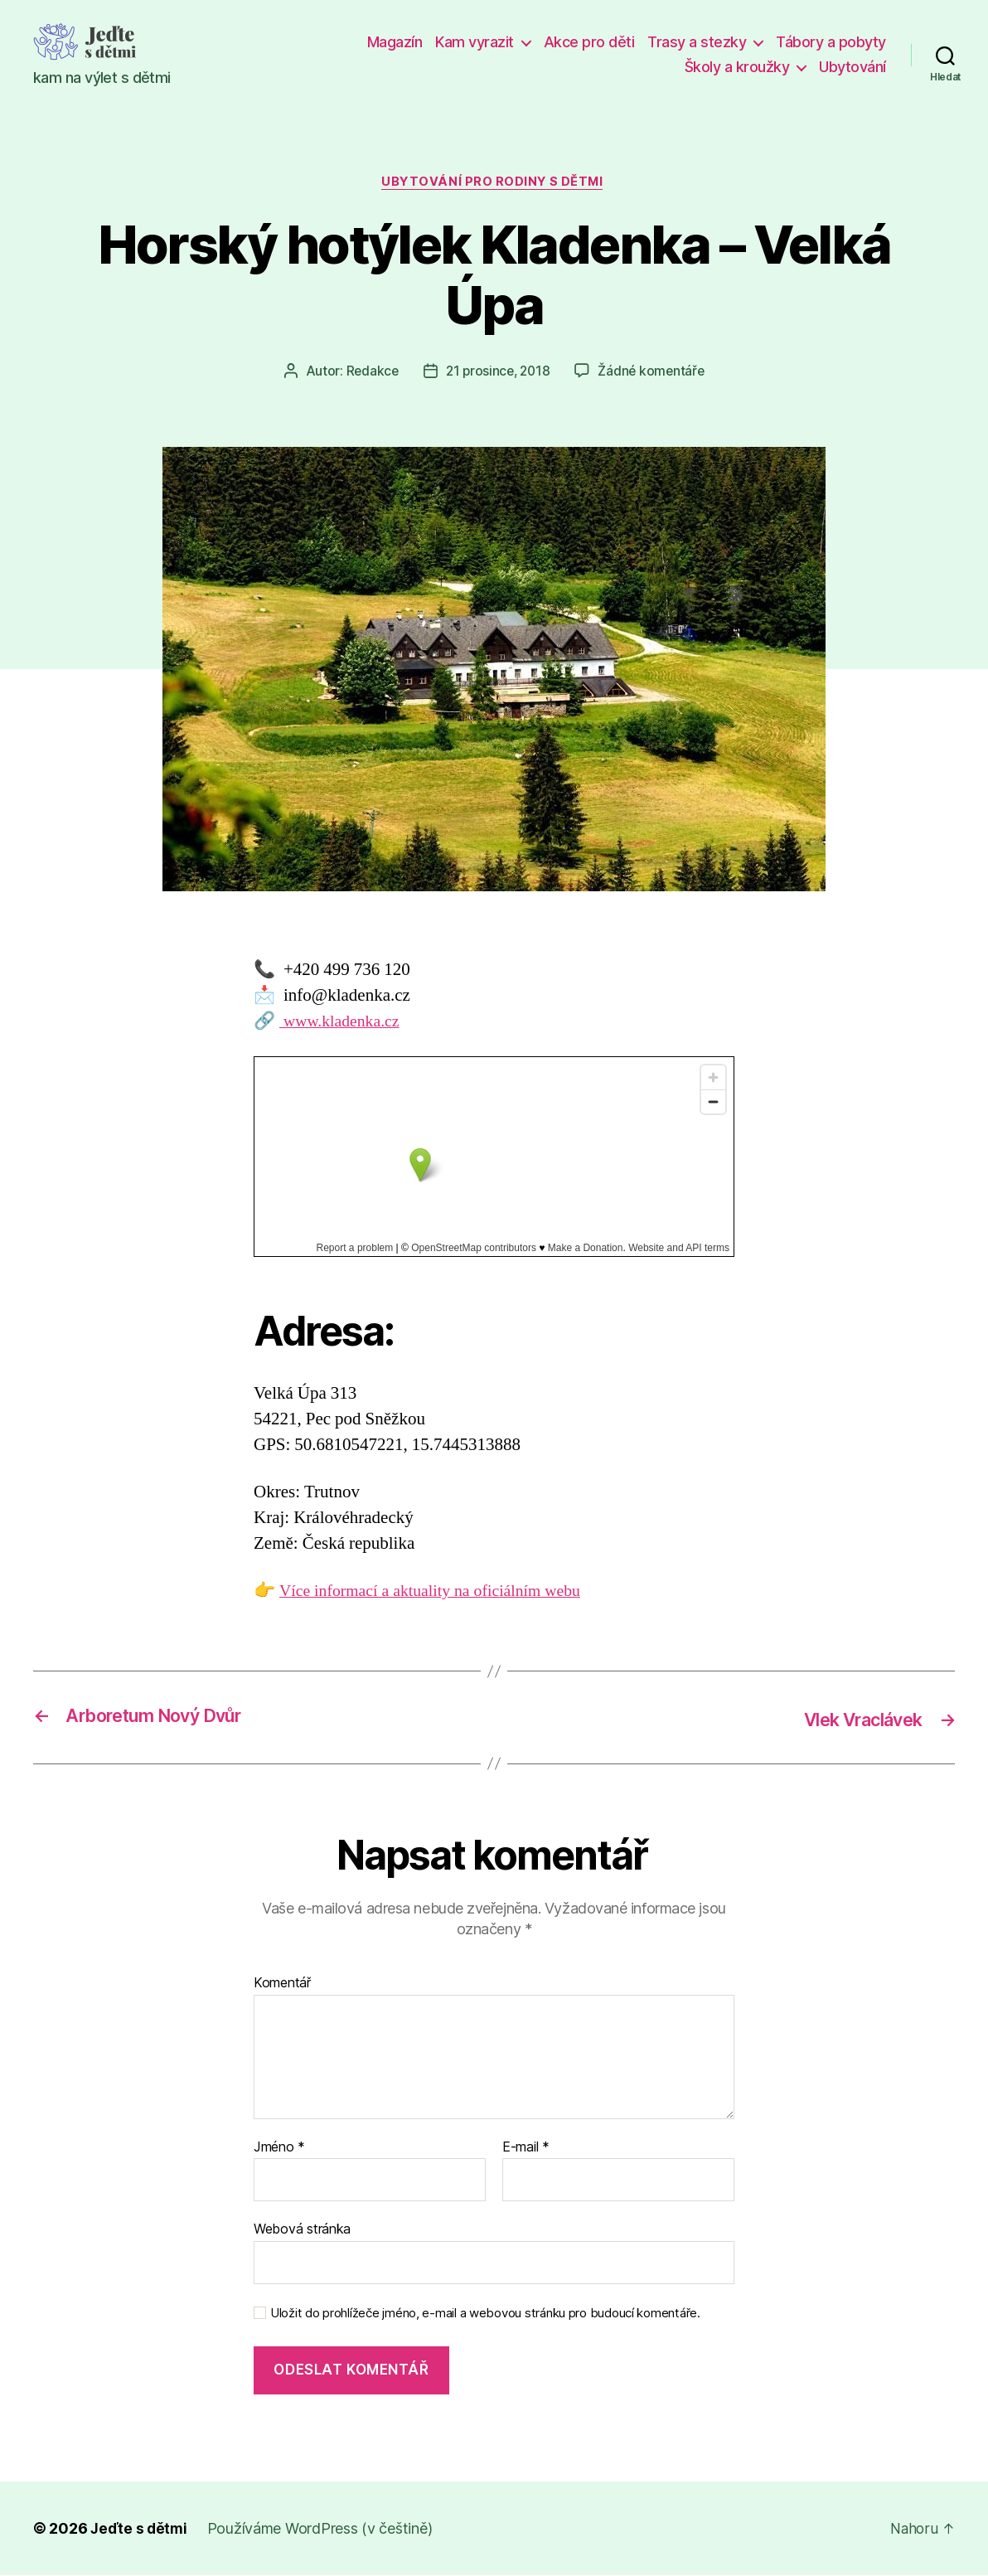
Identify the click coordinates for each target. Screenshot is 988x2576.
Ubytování (852, 66)
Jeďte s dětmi (140, 2529)
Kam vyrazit (474, 42)
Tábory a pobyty (831, 42)
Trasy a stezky (696, 42)
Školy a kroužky (737, 66)
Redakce (368, 373)
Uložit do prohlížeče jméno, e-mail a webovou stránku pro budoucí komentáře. (485, 2314)
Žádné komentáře (654, 373)
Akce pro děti (589, 42)
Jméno (279, 2148)
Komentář (282, 1984)
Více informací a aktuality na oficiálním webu (439, 1593)
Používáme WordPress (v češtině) (322, 2529)
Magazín (395, 42)
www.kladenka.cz (343, 1022)
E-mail (526, 2148)
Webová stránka (302, 2229)
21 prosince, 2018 (497, 373)
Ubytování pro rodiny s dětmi (494, 183)
